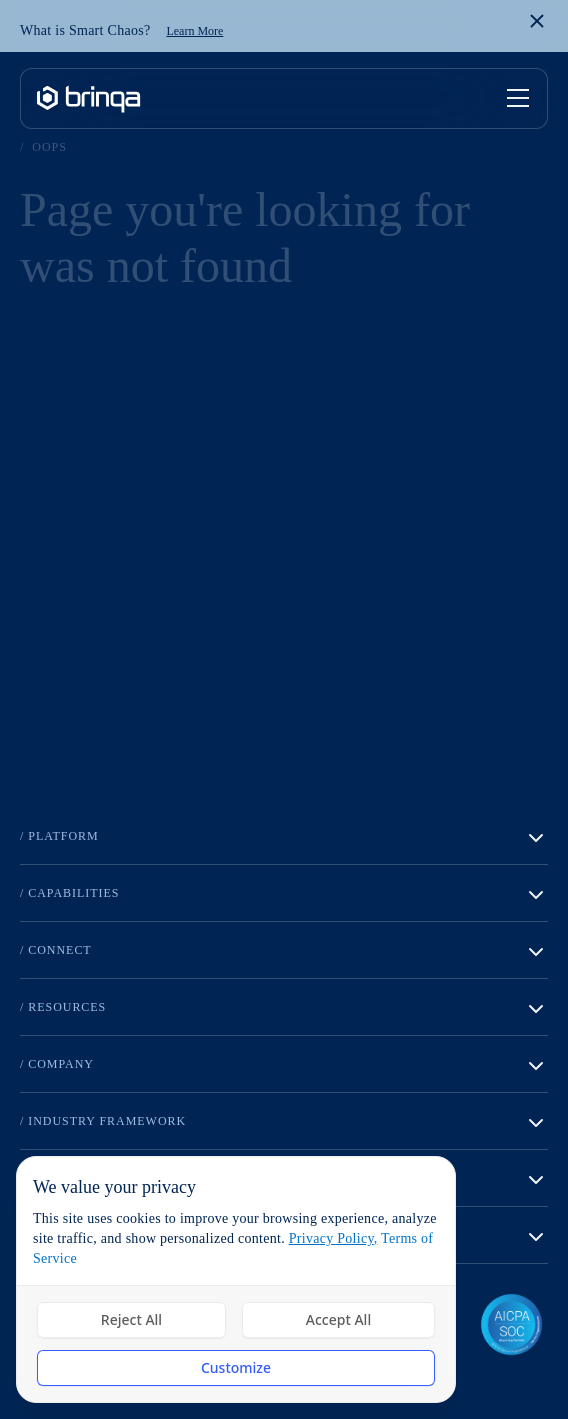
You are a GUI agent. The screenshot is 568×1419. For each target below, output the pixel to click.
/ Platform (284, 838)
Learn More (194, 31)
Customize (236, 1367)
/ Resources (284, 1009)
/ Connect (284, 952)
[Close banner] (537, 21)
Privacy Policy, (333, 1238)
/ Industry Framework (284, 1123)
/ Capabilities (284, 895)
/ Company (284, 1066)
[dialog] (236, 1279)
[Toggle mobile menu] (519, 99)
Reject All (131, 1319)
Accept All (338, 1319)
